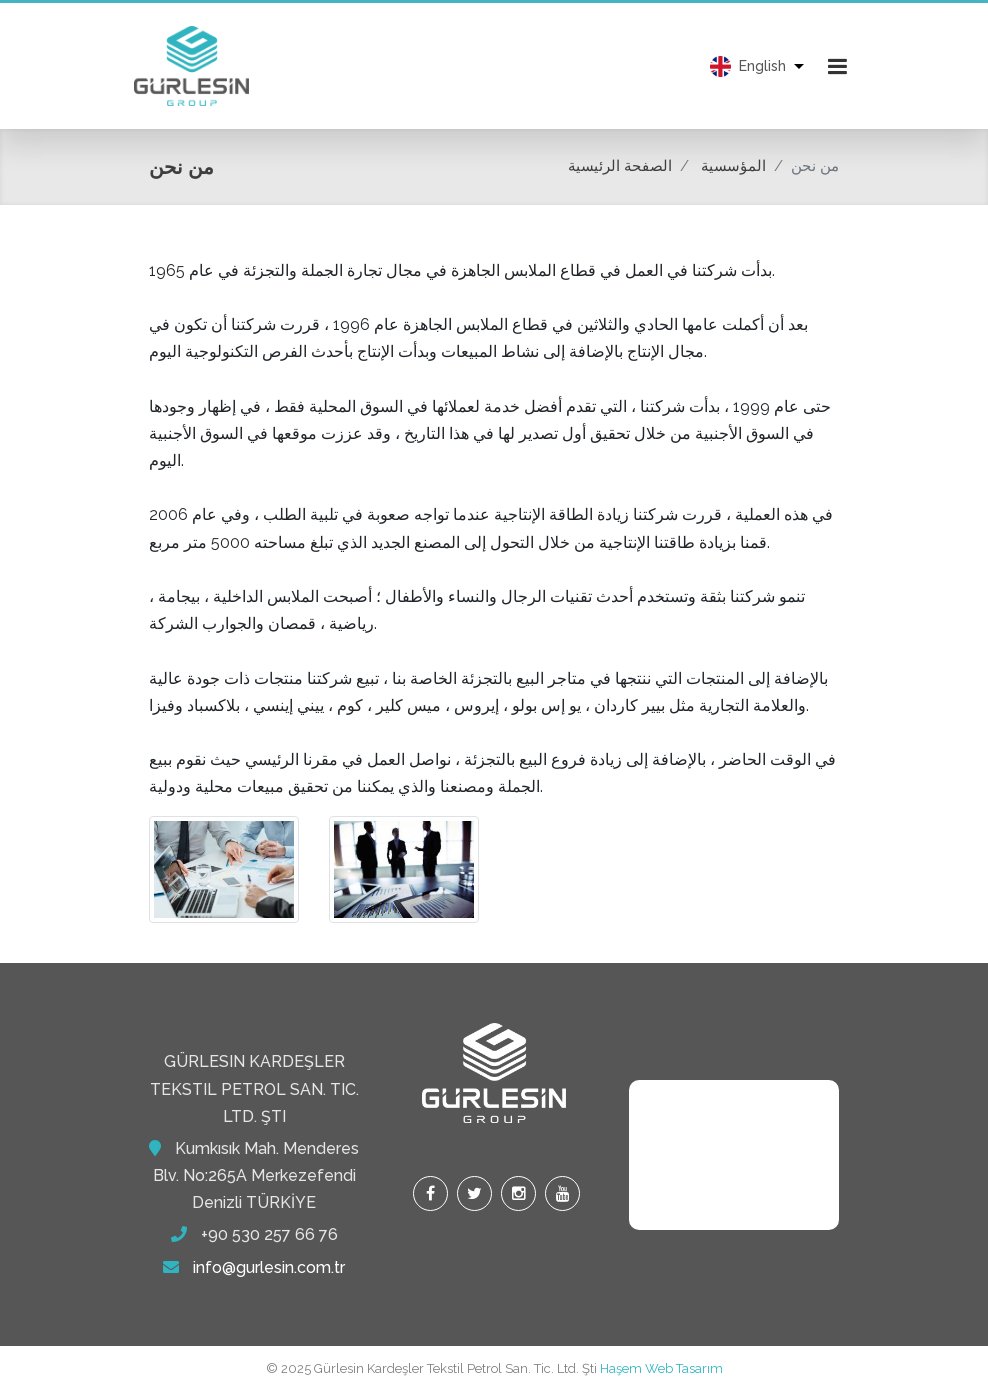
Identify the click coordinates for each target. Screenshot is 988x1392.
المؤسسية (733, 166)
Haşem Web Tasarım (661, 1368)
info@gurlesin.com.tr (269, 1267)
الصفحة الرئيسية (620, 166)
